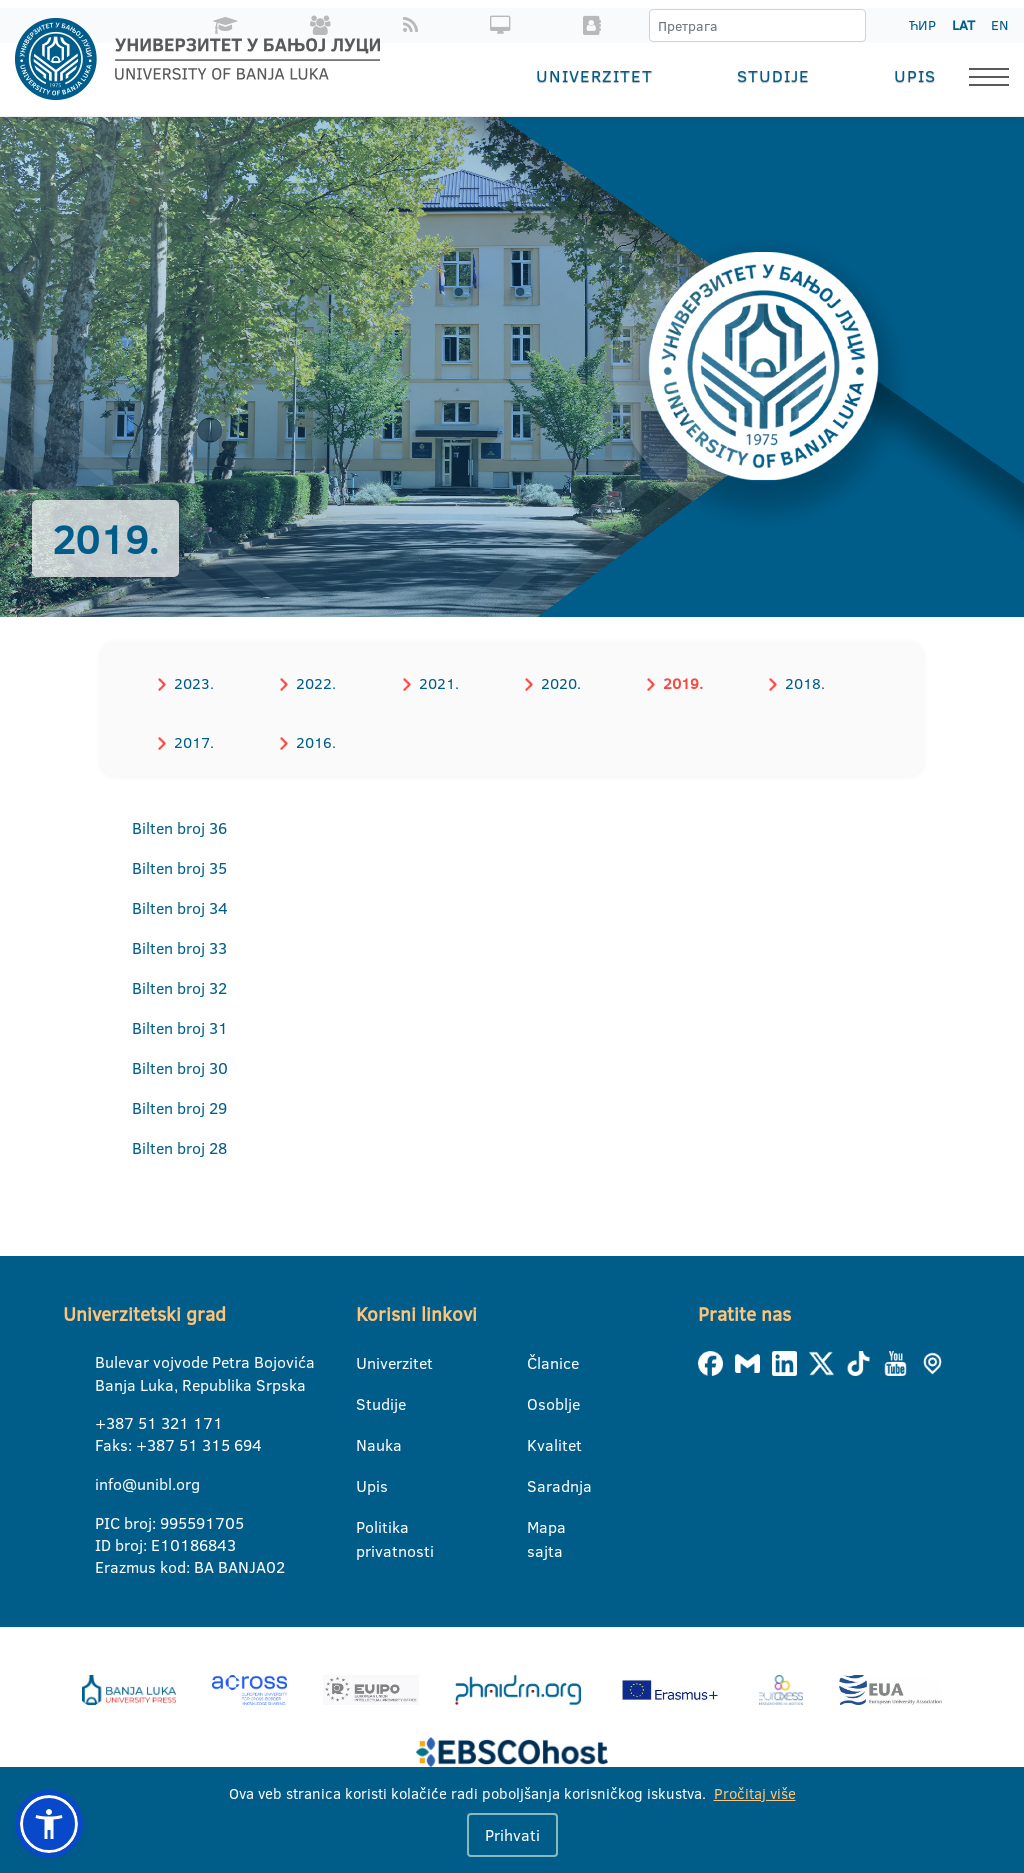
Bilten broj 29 (179, 1107)
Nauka (368, 1444)
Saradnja (539, 1485)
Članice (539, 1362)
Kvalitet (539, 1444)
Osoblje (539, 1403)
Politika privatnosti (368, 1527)
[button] (49, 1824)
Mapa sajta (539, 1527)
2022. (314, 682)
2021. (435, 682)
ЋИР (922, 25)
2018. (798, 682)
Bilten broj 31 (180, 1027)
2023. (193, 682)
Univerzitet (594, 75)
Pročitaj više (755, 1793)
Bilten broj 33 (179, 947)
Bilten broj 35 (179, 867)
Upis (915, 75)
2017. (193, 741)
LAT (963, 25)
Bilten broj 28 (179, 1147)
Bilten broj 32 (179, 987)
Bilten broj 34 (180, 907)
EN (999, 25)
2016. (314, 741)
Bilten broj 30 (180, 1067)
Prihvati (512, 1835)
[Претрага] (850, 26)
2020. (556, 682)
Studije (773, 75)
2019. (677, 682)
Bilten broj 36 (179, 827)
